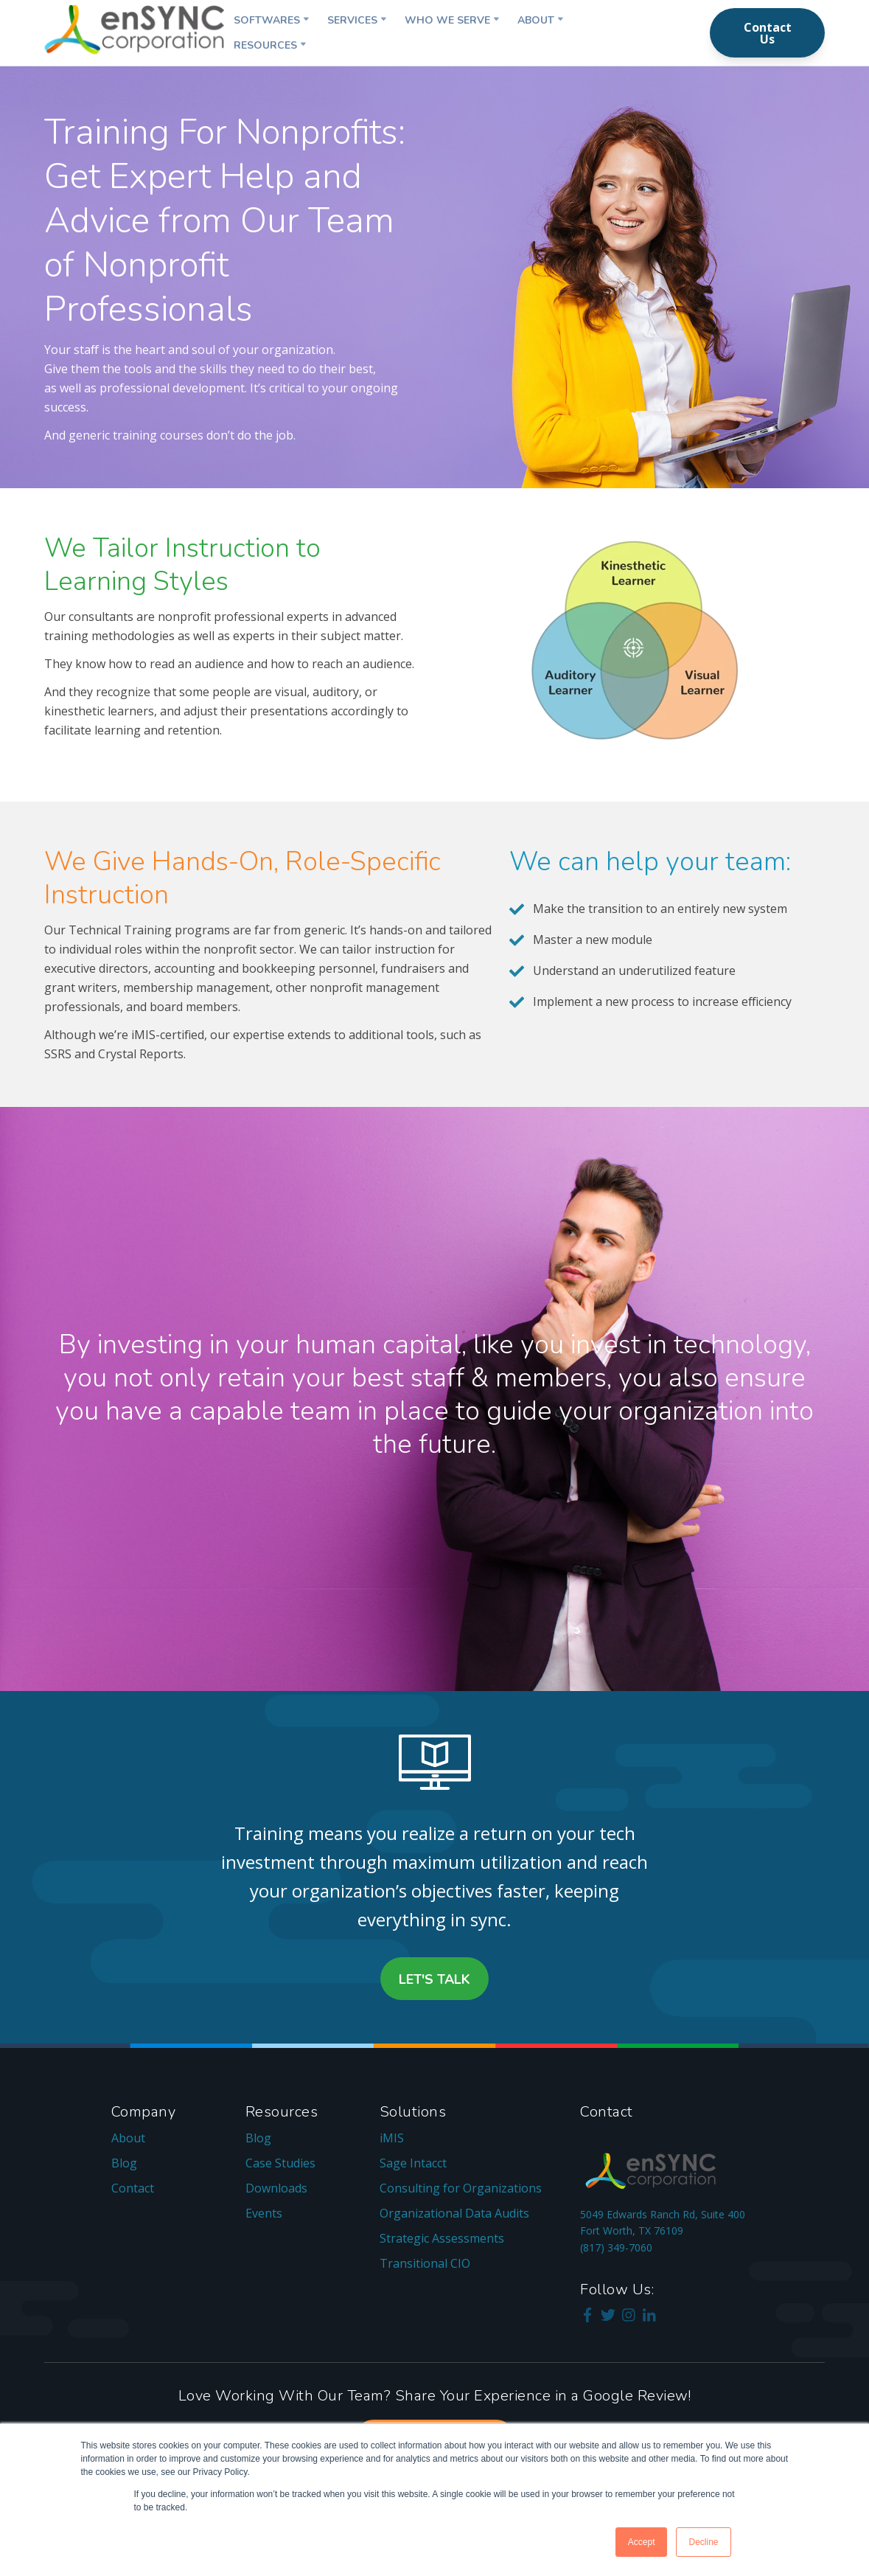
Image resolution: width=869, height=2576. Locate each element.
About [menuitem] (128, 2138)
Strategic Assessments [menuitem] (442, 2238)
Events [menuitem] (263, 2213)
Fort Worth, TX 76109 (631, 2230)
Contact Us (768, 33)
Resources (265, 45)
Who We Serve (447, 20)
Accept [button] (641, 2542)
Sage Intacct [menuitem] (413, 2163)
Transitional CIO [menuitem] (425, 2263)
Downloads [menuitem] (276, 2188)
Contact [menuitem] (132, 2188)
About (535, 20)
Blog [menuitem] (124, 2163)
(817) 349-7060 (616, 2247)
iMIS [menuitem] (392, 2138)
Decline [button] (703, 2542)
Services (352, 20)
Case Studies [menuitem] (280, 2163)
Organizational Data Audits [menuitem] (454, 2213)
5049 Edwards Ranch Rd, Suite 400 (662, 2214)
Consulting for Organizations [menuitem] (461, 2188)
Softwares (267, 20)
